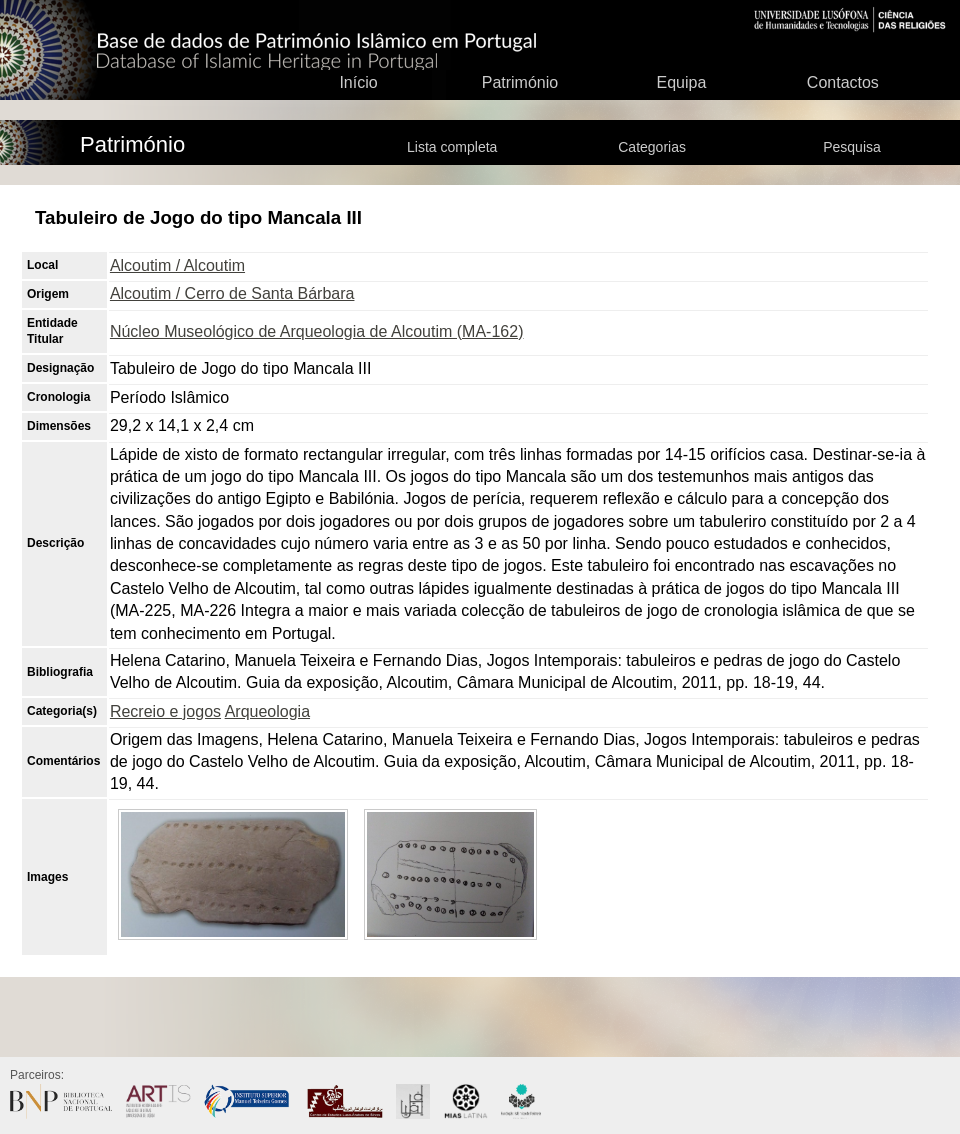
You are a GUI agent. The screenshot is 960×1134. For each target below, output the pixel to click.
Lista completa (452, 147)
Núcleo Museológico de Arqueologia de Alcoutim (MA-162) (317, 331)
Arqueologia (267, 711)
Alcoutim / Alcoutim (177, 265)
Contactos (843, 82)
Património (520, 82)
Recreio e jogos (165, 711)
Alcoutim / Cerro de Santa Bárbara (232, 293)
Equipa (681, 82)
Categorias (652, 147)
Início (358, 82)
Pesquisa (852, 147)
